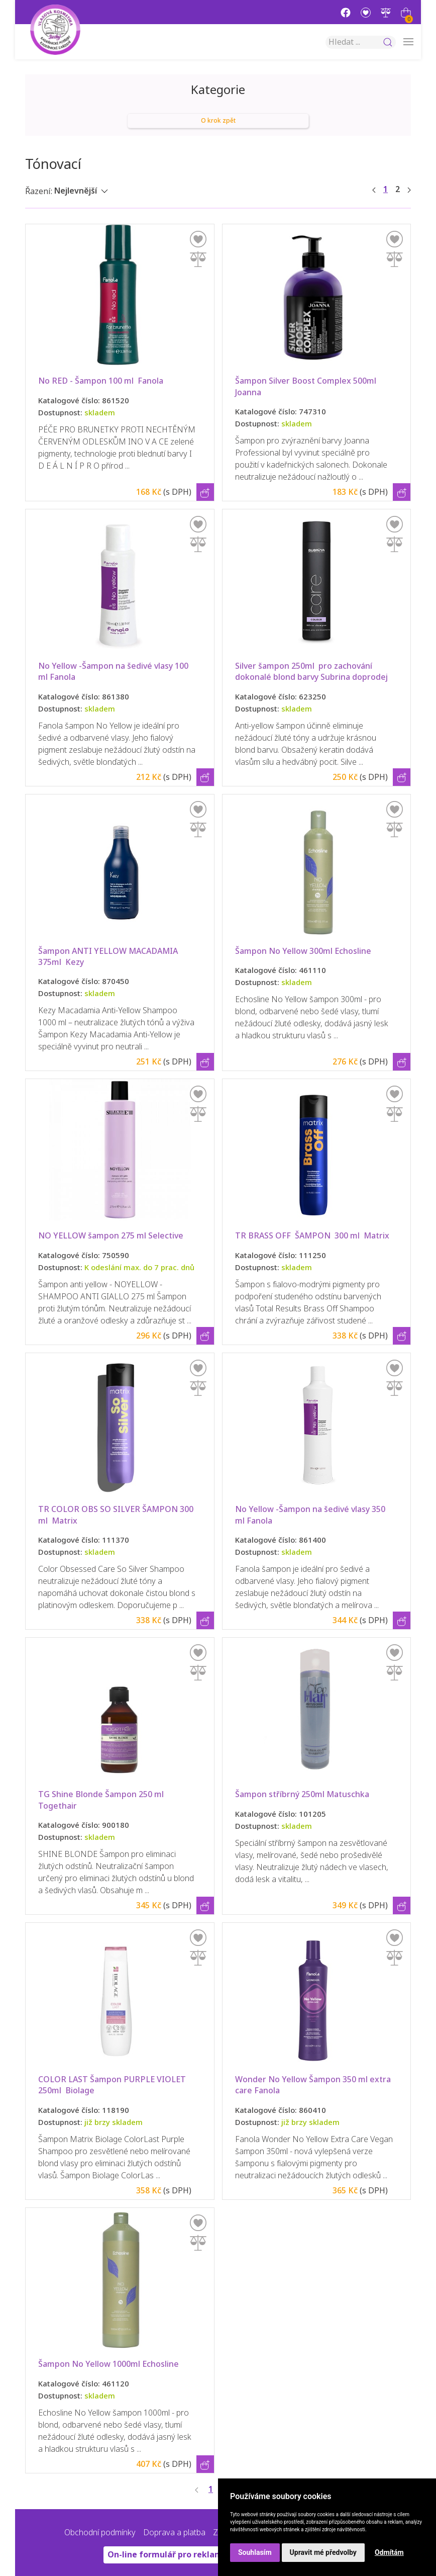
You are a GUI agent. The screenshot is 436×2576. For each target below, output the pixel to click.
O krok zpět (218, 120)
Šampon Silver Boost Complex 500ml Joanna (306, 386)
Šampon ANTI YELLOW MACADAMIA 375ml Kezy (109, 956)
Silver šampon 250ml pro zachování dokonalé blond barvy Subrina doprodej (311, 671)
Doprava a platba (174, 2532)
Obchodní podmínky (100, 2532)
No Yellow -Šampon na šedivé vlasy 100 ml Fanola (114, 671)
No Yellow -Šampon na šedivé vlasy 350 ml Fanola (311, 1514)
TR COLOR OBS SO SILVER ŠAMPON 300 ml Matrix (116, 1514)
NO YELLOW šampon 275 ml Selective (110, 1235)
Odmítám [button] (389, 2552)
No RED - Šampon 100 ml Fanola (100, 381)
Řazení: (38, 191)
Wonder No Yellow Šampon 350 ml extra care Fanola (314, 2085)
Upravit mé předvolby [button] (323, 2552)
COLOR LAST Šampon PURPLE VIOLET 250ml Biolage (113, 2085)
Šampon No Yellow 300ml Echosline (303, 951)
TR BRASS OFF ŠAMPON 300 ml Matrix (312, 1235)
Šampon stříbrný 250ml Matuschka (302, 1794)
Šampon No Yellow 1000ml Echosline (108, 2364)
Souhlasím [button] (255, 2552)
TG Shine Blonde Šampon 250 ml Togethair (102, 1800)
